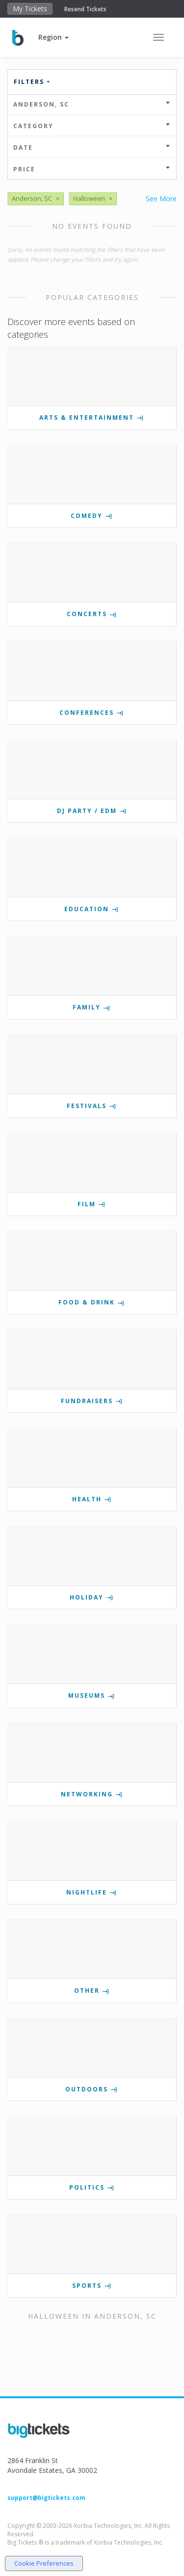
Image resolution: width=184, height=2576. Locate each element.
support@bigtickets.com (46, 2498)
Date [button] (92, 147)
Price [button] (92, 169)
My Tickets (30, 8)
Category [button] (92, 126)
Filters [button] (32, 82)
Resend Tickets (85, 9)
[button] (53, 37)
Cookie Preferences (44, 2563)
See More (161, 198)
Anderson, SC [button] (92, 104)
